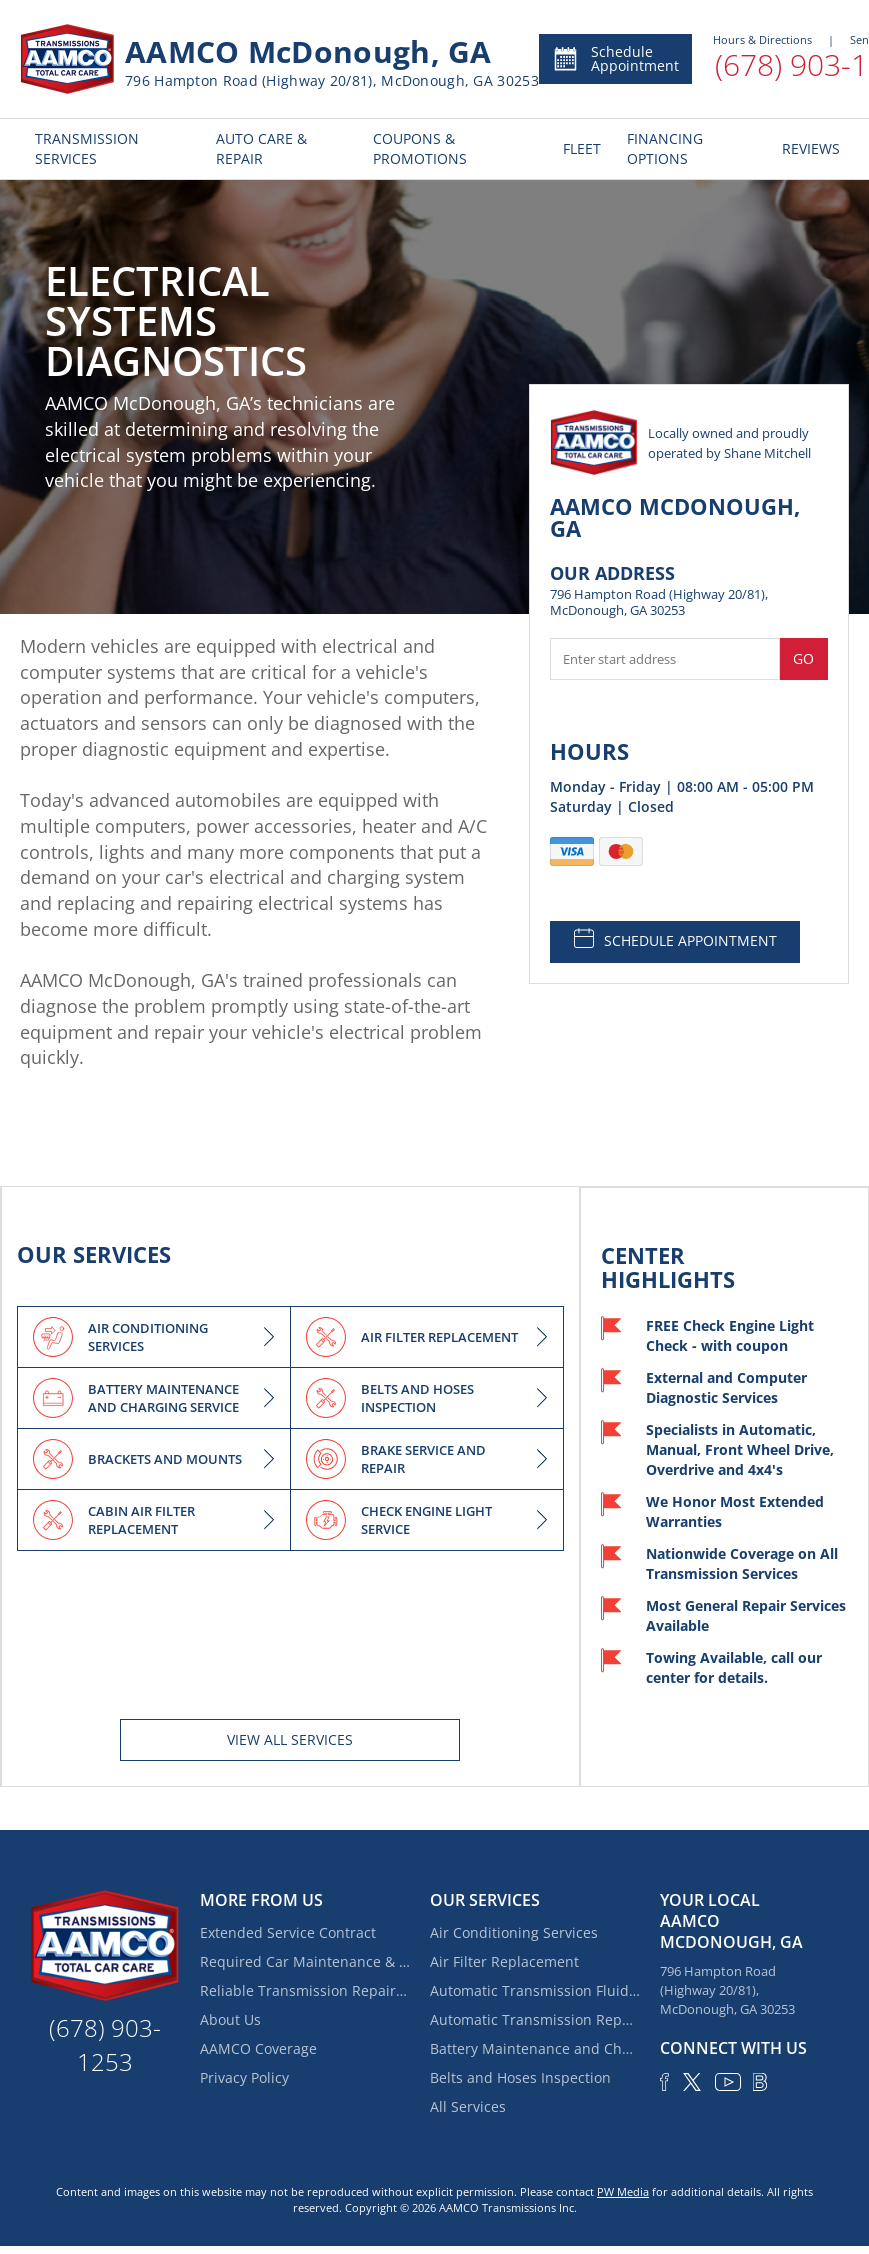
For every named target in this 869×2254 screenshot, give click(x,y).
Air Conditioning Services (514, 1932)
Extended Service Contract (288, 1932)
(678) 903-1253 (105, 2044)
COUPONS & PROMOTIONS (420, 148)
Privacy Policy (244, 2077)
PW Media (623, 2191)
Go (803, 658)
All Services (468, 2106)
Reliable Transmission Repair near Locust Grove (305, 1990)
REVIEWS (808, 148)
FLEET (580, 148)
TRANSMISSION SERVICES (87, 148)
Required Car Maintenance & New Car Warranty (305, 1961)
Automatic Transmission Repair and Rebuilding (535, 2019)
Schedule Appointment (615, 58)
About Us (230, 2019)
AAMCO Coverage (258, 2048)
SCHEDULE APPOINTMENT (675, 939)
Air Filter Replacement (504, 1961)
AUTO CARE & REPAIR (261, 148)
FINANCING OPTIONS (665, 148)
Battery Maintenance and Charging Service (535, 2048)
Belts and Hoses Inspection (520, 2077)
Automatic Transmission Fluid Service (535, 1990)
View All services (290, 1739)
